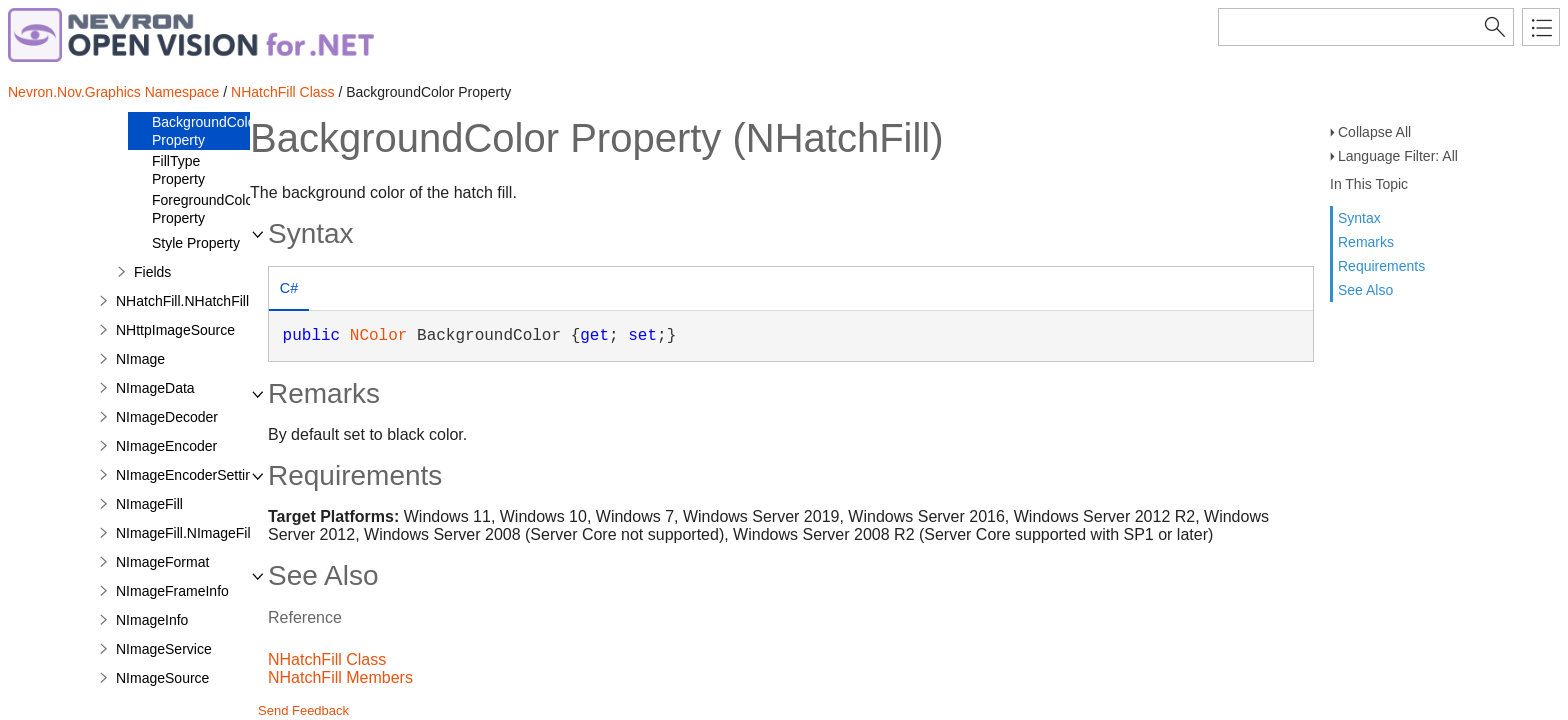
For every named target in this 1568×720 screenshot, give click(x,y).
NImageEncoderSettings (192, 475)
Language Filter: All (1398, 156)
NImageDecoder (167, 417)
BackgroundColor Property (206, 131)
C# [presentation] (289, 288)
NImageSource (162, 678)
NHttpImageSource (175, 330)
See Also (1365, 290)
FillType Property (178, 170)
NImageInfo (152, 620)
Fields (152, 272)
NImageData (155, 388)
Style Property (196, 243)
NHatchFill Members (340, 677)
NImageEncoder (166, 446)
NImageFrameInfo (172, 591)
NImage (140, 359)
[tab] (289, 290)
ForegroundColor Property (205, 209)
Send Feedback (303, 710)
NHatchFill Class (282, 92)
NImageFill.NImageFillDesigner (213, 533)
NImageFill (149, 504)
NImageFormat (162, 562)
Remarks (1366, 242)
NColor (379, 336)
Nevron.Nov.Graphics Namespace (113, 92)
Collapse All (1374, 132)
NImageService (164, 649)
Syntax (1359, 218)
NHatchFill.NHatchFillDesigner (210, 301)
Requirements (1381, 266)
